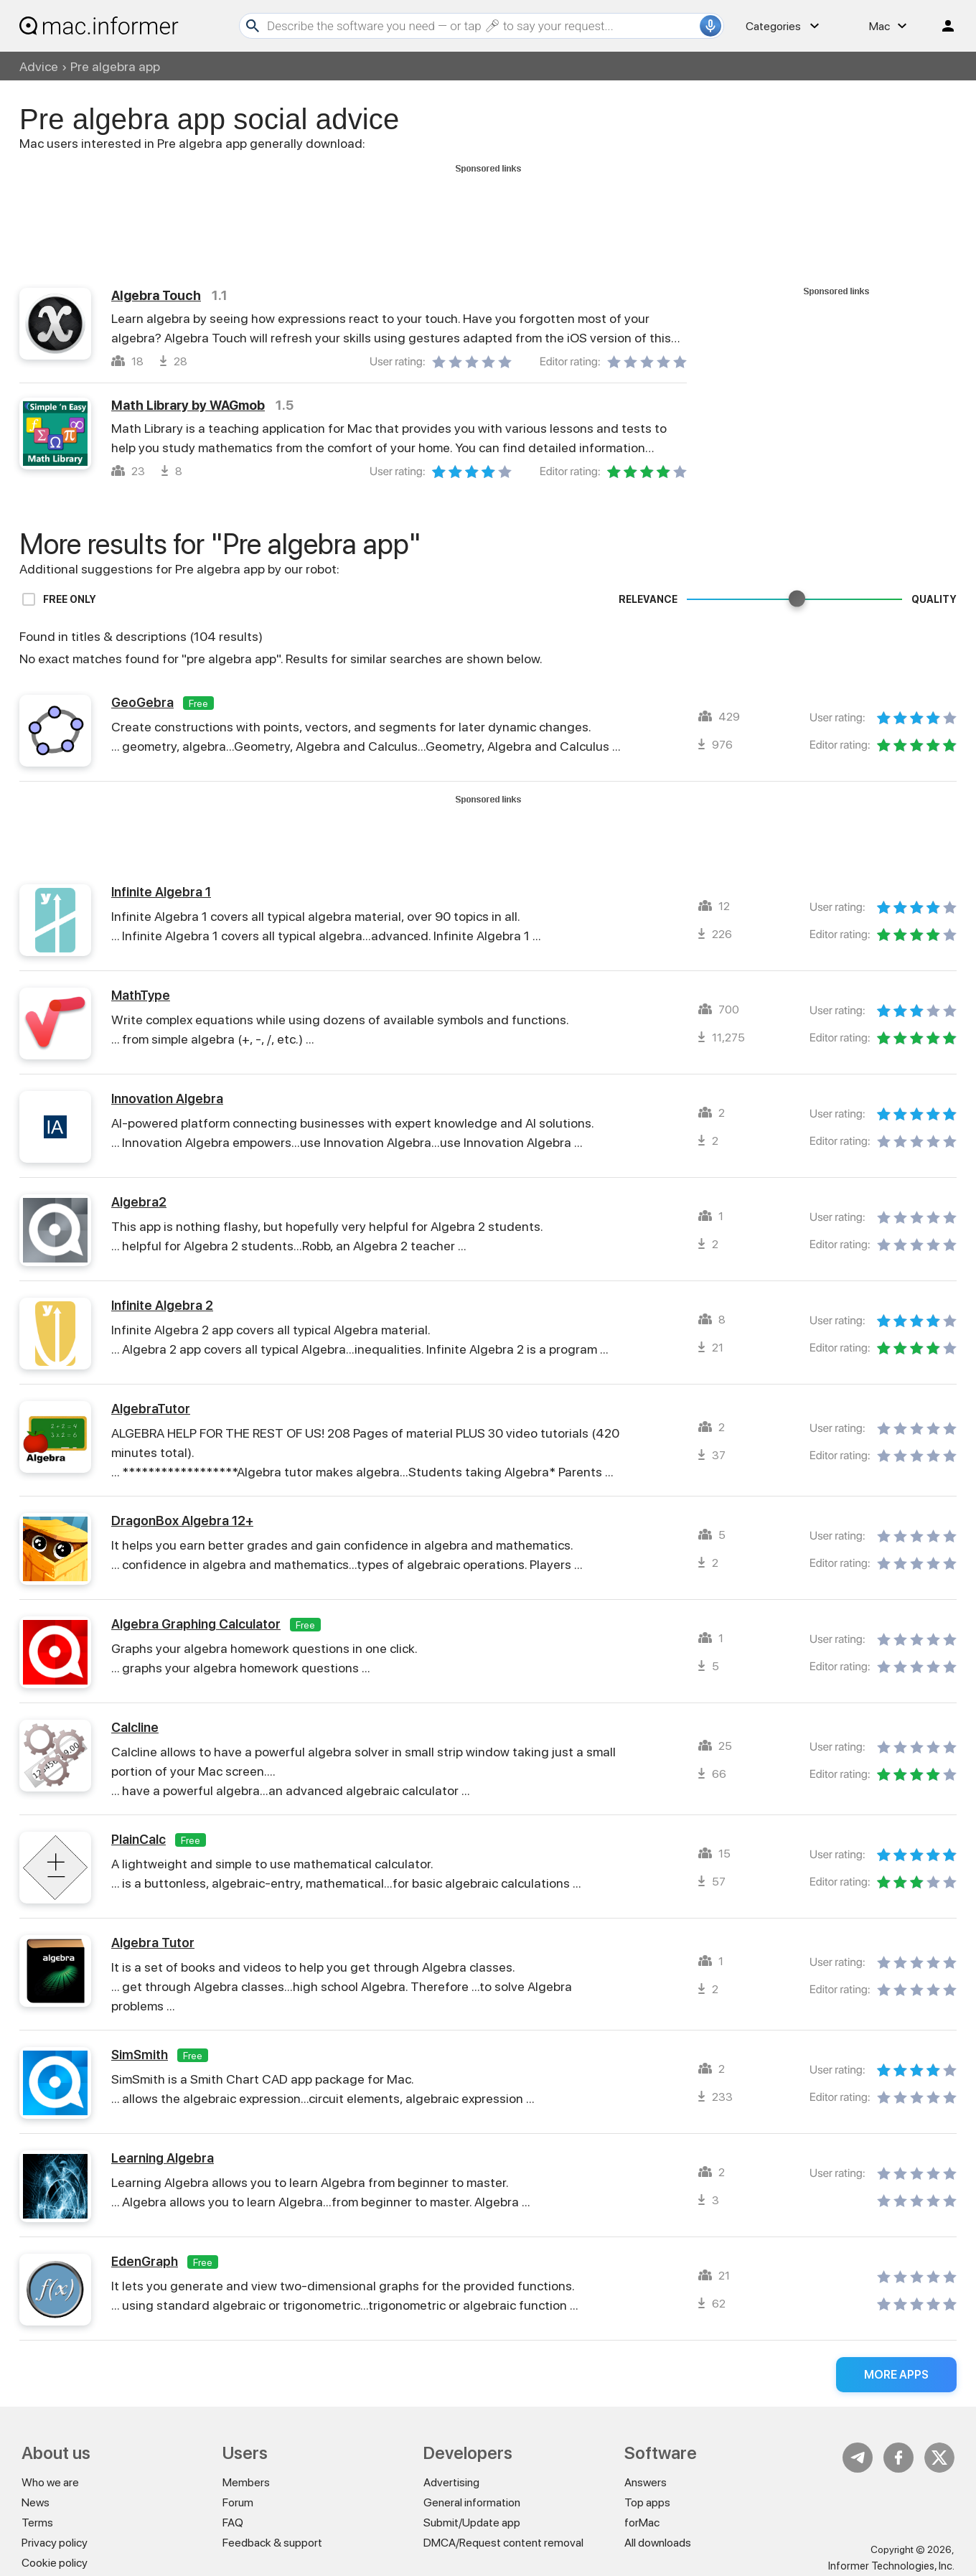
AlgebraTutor (150, 1408)
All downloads (657, 2542)
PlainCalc (138, 1839)
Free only (69, 599)
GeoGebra (142, 702)
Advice (38, 66)
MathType (140, 995)
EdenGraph (144, 2261)
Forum (237, 2502)
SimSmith (139, 2054)
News (36, 2502)
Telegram (858, 2457)
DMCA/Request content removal (503, 2542)
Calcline (135, 1727)
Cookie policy (55, 2563)
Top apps (647, 2502)
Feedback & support (272, 2542)
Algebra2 (138, 1201)
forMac (642, 2522)
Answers (645, 2482)
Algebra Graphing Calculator (196, 1623)
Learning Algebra (162, 2157)
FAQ (232, 2522)
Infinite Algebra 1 (161, 891)
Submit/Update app (471, 2522)
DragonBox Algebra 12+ (182, 1520)
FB (898, 2457)
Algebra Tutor (152, 1942)
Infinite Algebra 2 (162, 1305)
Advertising (451, 2482)
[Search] (481, 26)
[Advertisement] (488, 210)
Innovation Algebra (167, 1098)
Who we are (50, 2482)
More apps (896, 2374)
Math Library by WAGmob (188, 405)
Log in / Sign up (941, 25)
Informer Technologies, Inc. (891, 2565)
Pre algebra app (115, 66)
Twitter (939, 2457)
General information (471, 2502)
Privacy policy (55, 2542)
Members (246, 2482)
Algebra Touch (156, 295)
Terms (37, 2522)
